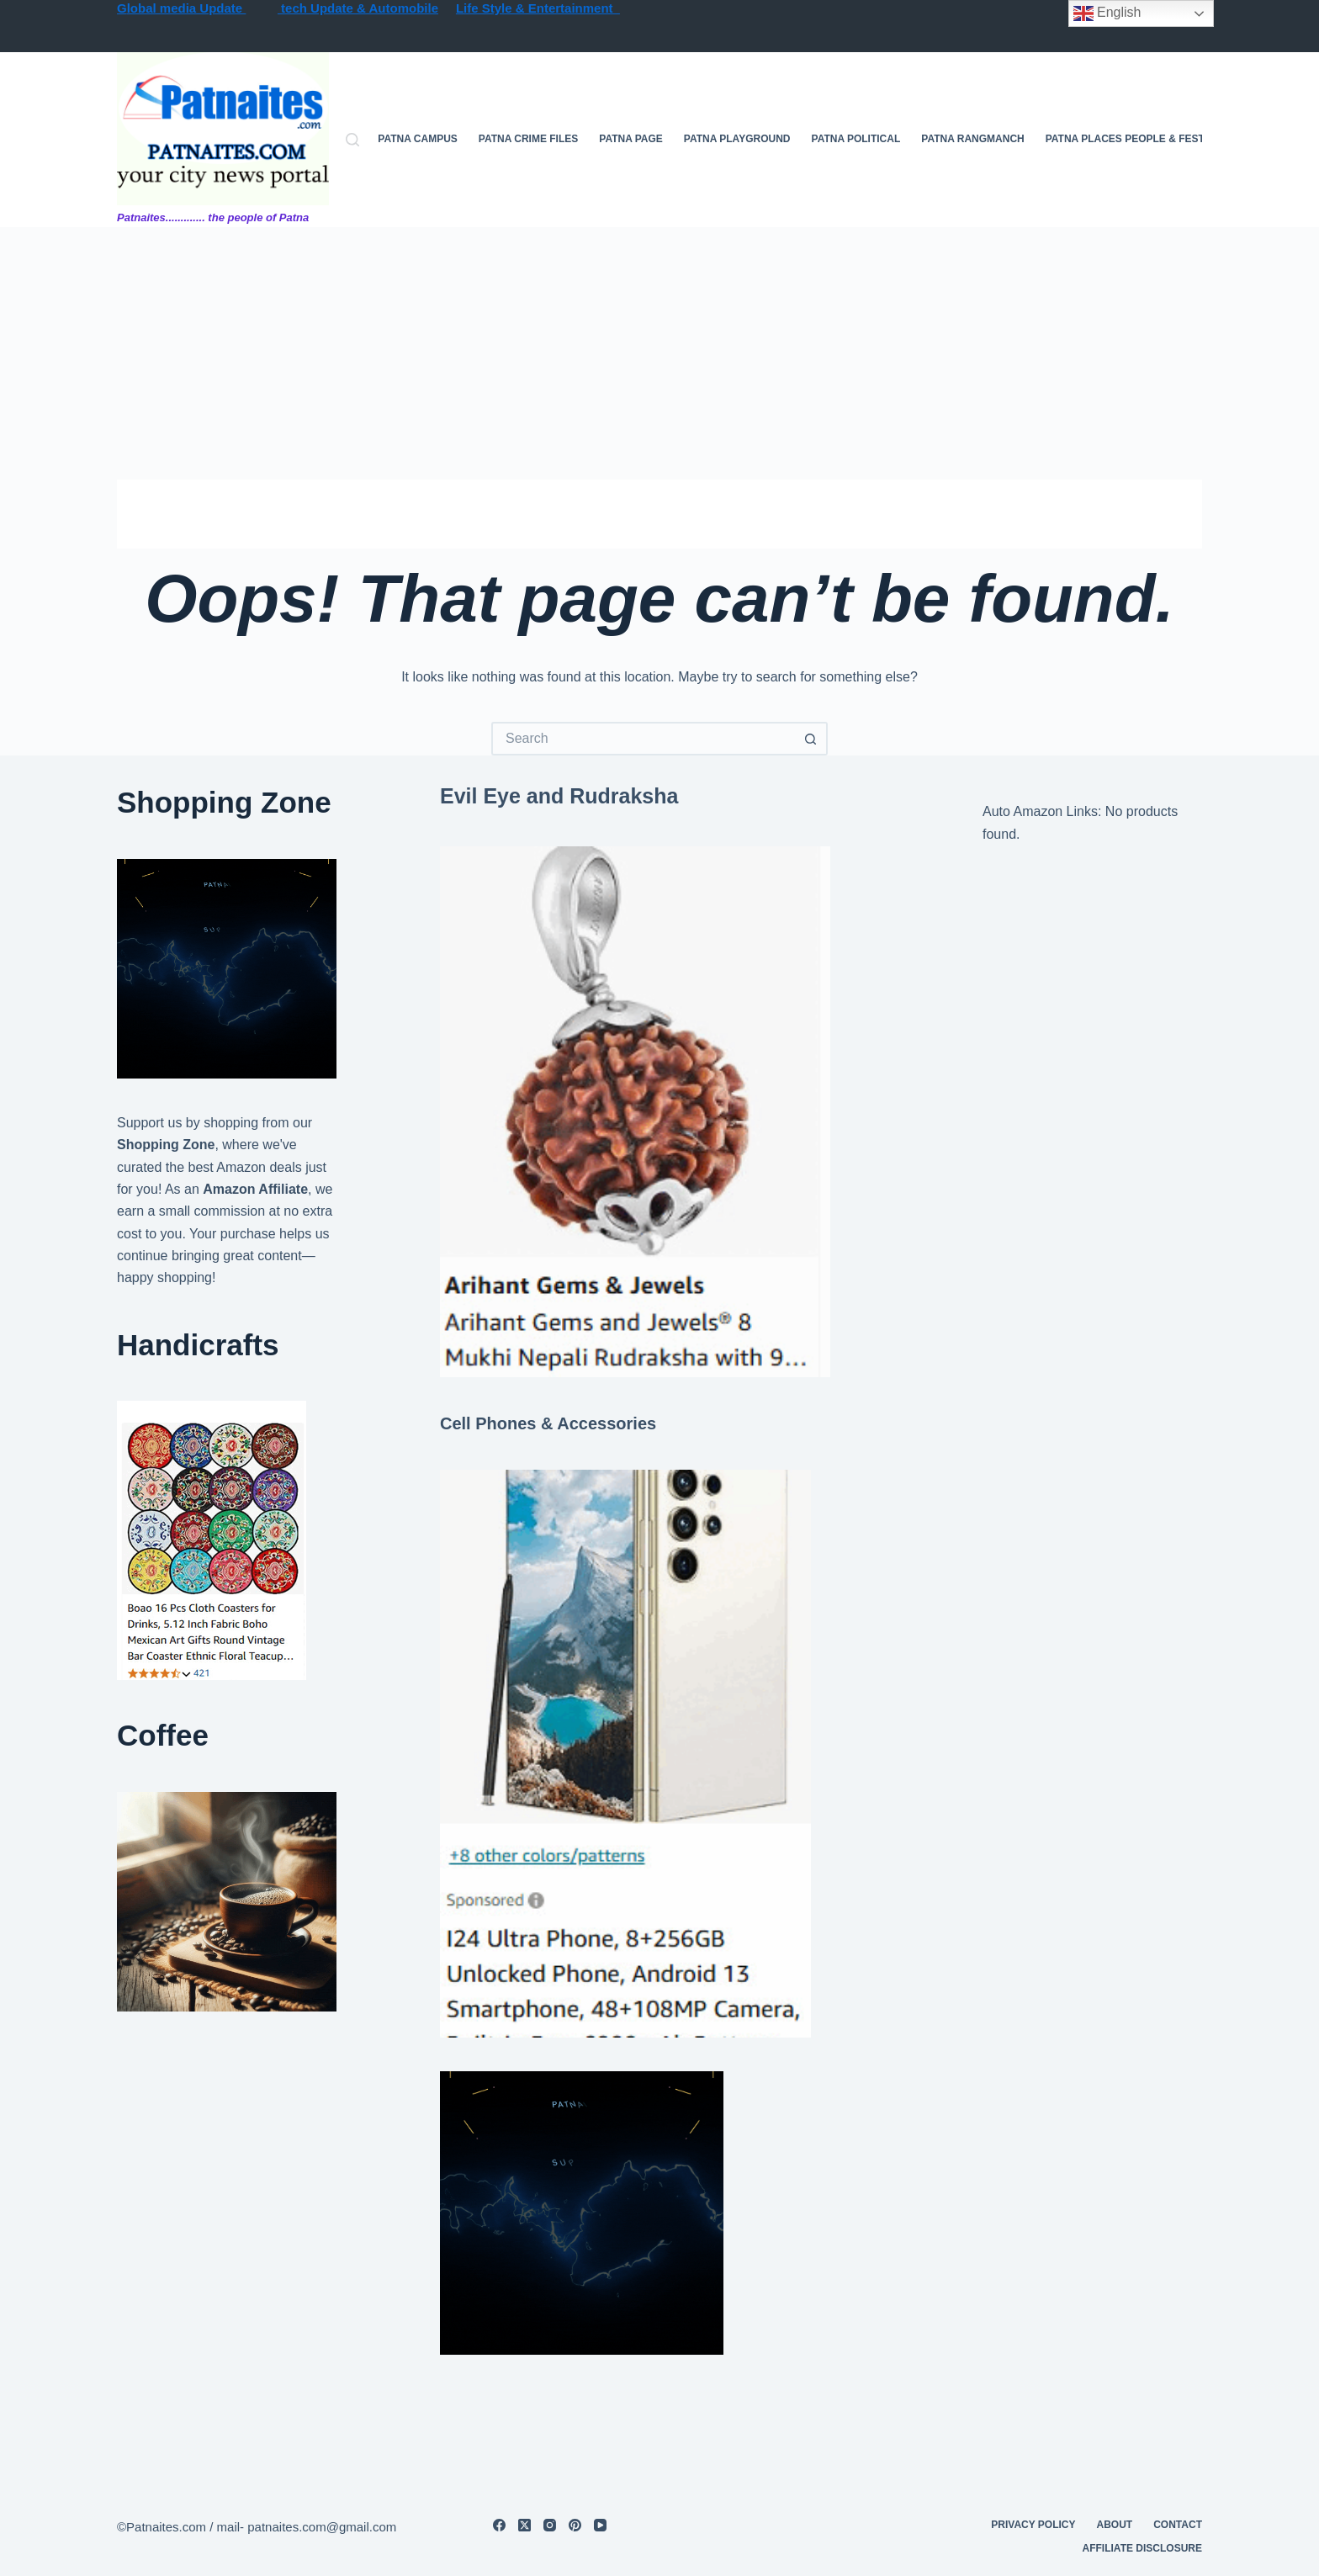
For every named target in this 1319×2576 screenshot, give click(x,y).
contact (1177, 2525)
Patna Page (631, 139)
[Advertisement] (659, 353)
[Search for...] (642, 738)
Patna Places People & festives (1136, 139)
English (1107, 13)
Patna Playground (737, 139)
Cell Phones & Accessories (548, 1423)
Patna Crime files (528, 139)
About (1115, 2525)
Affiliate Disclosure (1142, 2548)
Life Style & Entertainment (538, 8)
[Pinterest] (575, 2525)
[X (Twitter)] (524, 2525)
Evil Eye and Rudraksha (559, 796)
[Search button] (811, 738)
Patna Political (856, 139)
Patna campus (417, 139)
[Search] (352, 139)
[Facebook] (499, 2525)
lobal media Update (186, 8)
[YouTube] (600, 2525)
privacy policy (1033, 2525)
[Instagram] (549, 2525)
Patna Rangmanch (972, 139)
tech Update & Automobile (358, 8)
